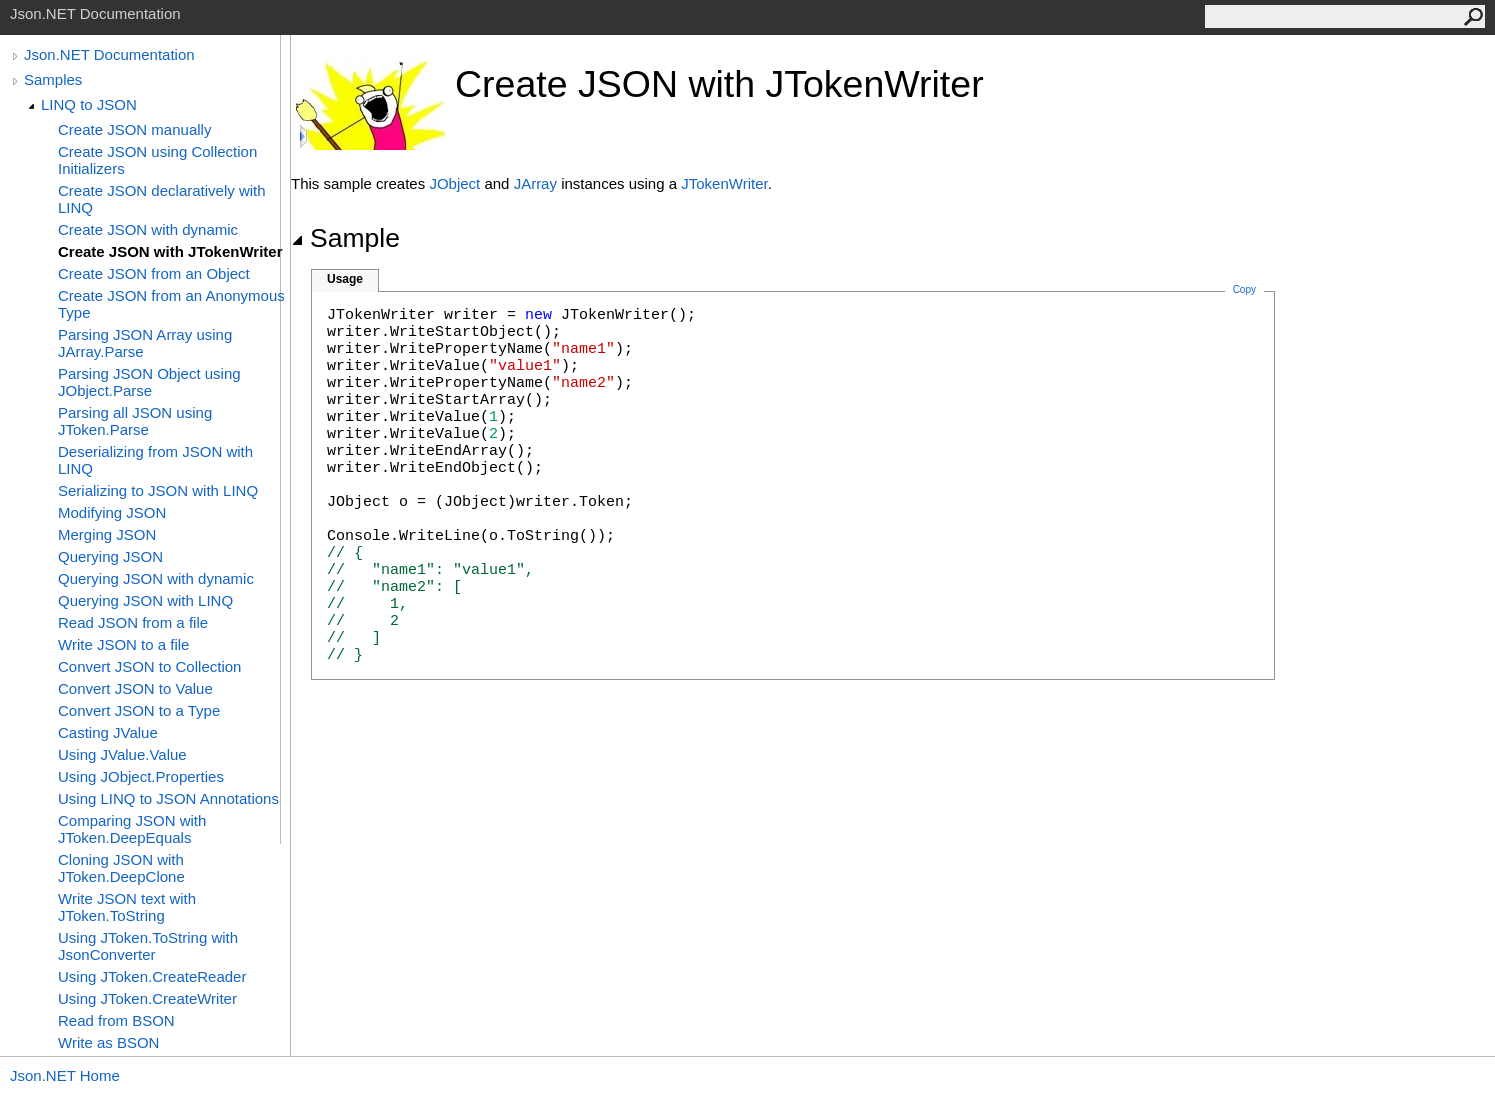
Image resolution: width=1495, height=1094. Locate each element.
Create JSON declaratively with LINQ (162, 199)
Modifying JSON (112, 512)
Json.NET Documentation (109, 54)
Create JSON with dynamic (148, 229)
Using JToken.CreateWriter (147, 998)
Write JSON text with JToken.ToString (127, 907)
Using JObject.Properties (141, 776)
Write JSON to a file (123, 644)
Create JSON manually (134, 129)
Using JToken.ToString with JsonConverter (148, 946)
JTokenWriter (724, 183)
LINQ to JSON (89, 104)
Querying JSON (110, 556)
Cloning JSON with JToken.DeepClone (121, 868)
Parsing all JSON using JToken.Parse (135, 421)
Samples (53, 79)
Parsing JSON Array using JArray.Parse (145, 343)
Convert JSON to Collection (149, 666)
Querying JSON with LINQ (145, 600)
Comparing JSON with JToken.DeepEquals (132, 829)
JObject (454, 183)
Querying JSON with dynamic (156, 578)
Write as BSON (108, 1042)
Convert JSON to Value (135, 688)
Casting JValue (108, 732)
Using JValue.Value (122, 754)
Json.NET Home (65, 1075)
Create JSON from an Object (154, 273)
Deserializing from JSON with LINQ (155, 460)
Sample (345, 238)
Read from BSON (116, 1020)
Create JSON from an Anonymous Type (171, 304)
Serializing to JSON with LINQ (158, 490)
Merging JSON (107, 534)
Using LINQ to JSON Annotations (168, 798)
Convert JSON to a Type (139, 710)
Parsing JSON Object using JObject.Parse (149, 382)
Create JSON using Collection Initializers (157, 160)
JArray (535, 183)
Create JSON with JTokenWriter (170, 251)
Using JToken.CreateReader (152, 976)
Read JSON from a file (133, 622)
